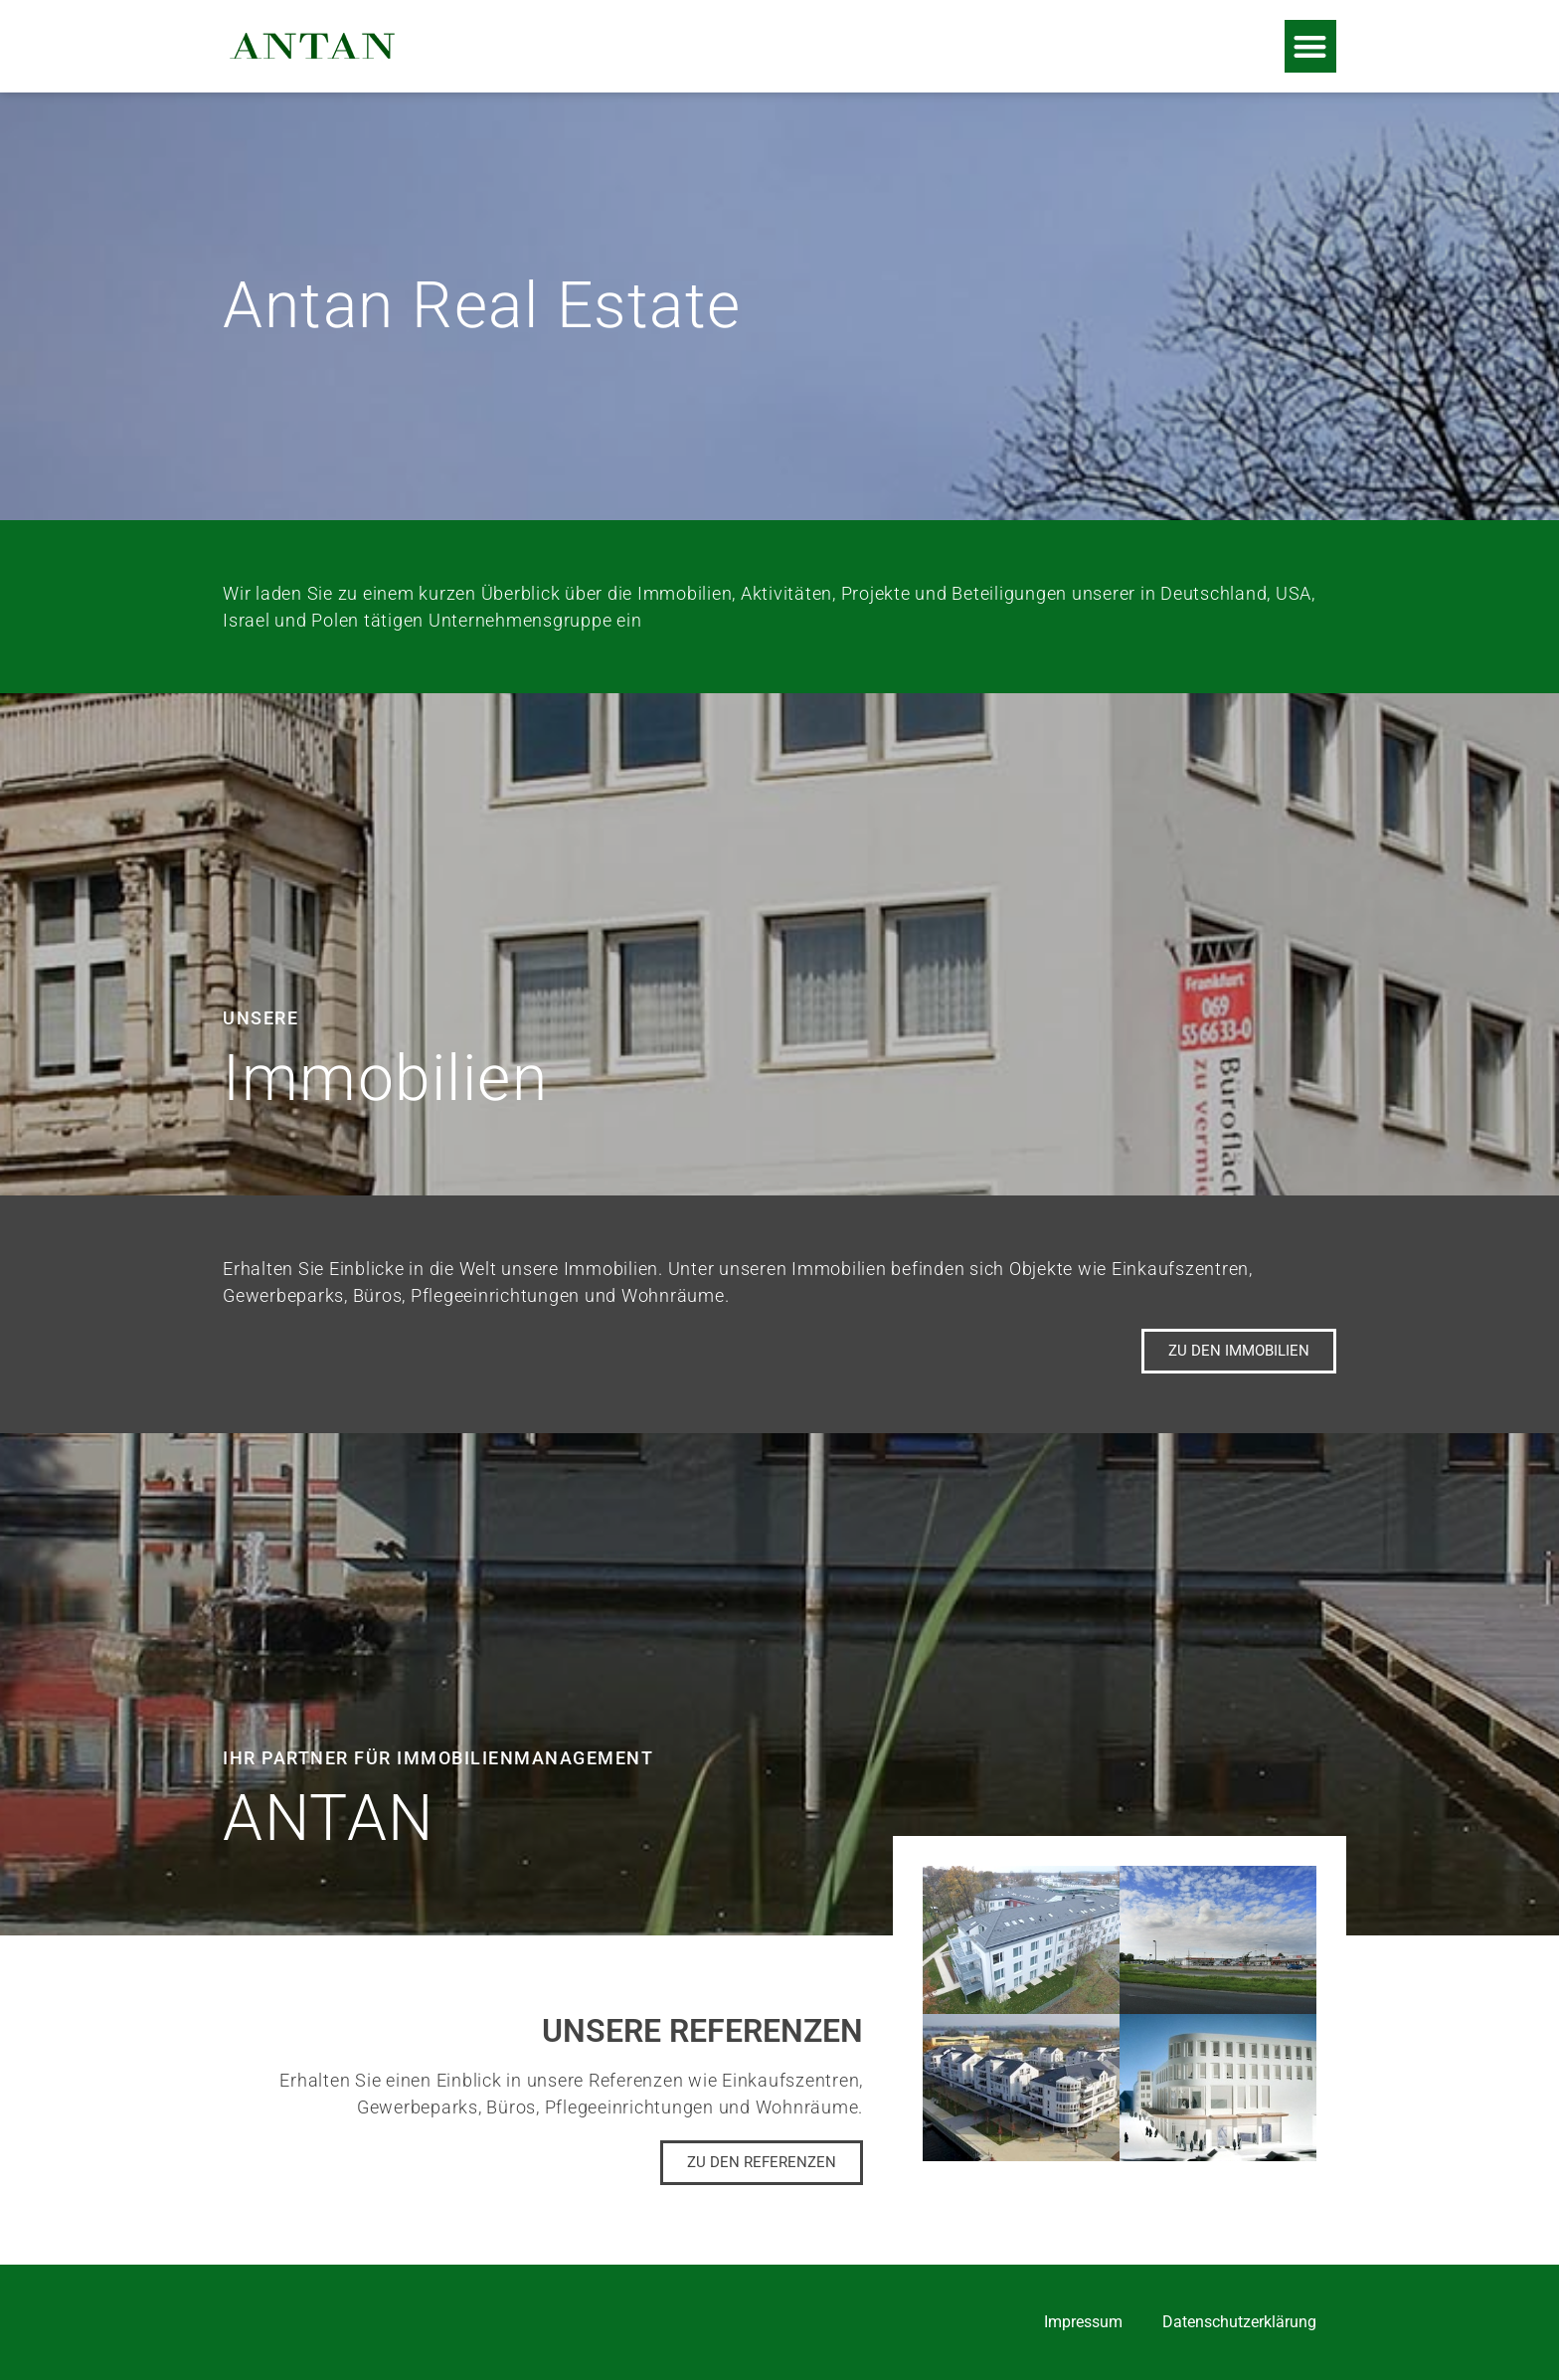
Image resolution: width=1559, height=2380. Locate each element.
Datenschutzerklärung (1239, 2321)
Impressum (1083, 2321)
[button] (1311, 46)
